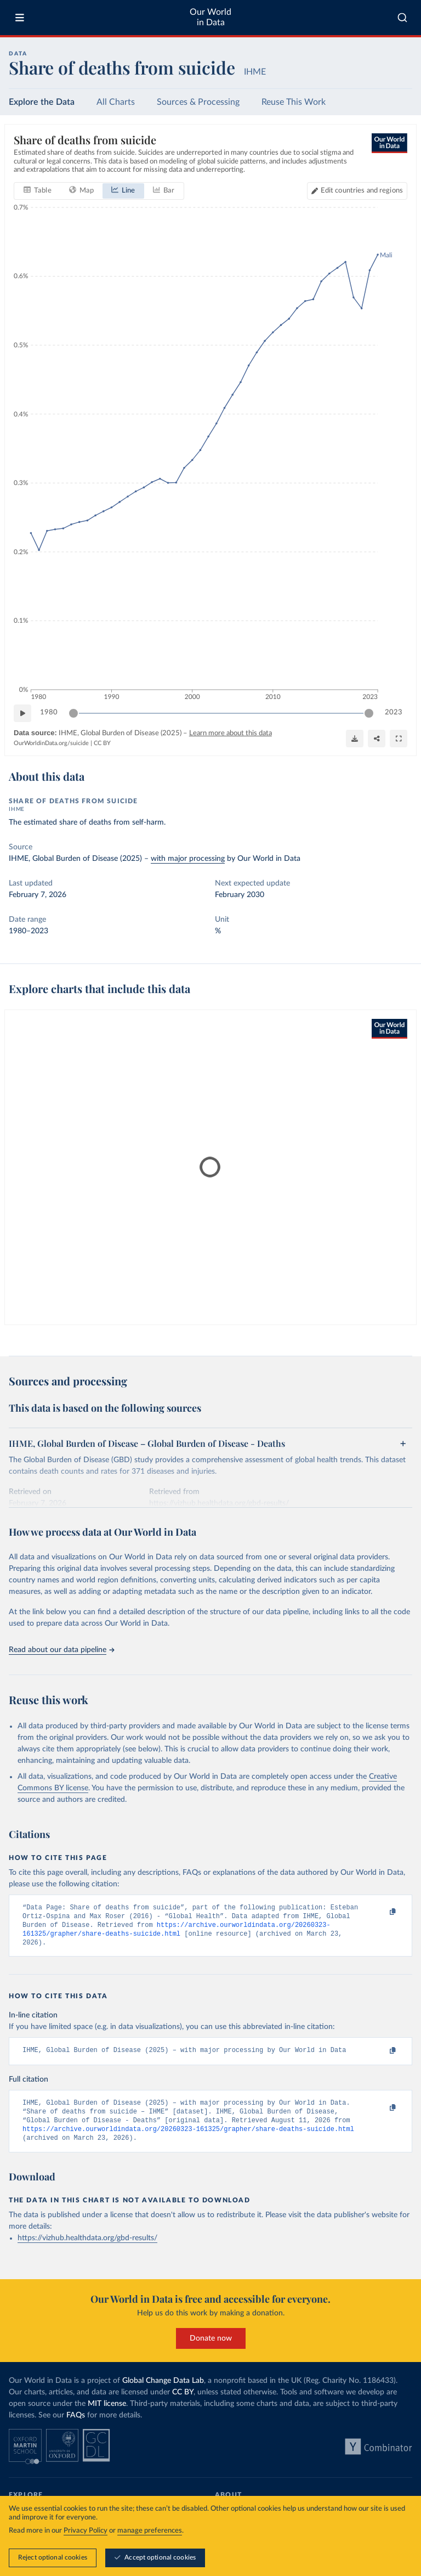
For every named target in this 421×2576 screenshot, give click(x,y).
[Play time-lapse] (22, 713)
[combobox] (402, 17)
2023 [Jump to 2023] (393, 712)
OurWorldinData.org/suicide (51, 743)
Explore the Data (42, 102)
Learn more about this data (230, 733)
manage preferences (149, 2531)
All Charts (115, 102)
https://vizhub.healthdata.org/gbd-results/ (87, 2249)
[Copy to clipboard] (381, 1912)
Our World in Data (210, 17)
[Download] (354, 738)
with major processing (188, 859)
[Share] (376, 738)
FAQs (75, 2427)
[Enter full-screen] (398, 738)
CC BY (102, 743)
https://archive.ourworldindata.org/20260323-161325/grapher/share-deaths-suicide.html (188, 2140)
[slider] (73, 713)
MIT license (107, 2415)
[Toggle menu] (20, 18)
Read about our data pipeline (61, 1650)
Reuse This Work (293, 102)
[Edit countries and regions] (357, 191)
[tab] (37, 191)
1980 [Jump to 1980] (49, 712)
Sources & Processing (198, 102)
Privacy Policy (85, 2531)
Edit (362, 190)
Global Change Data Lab (163, 2392)
